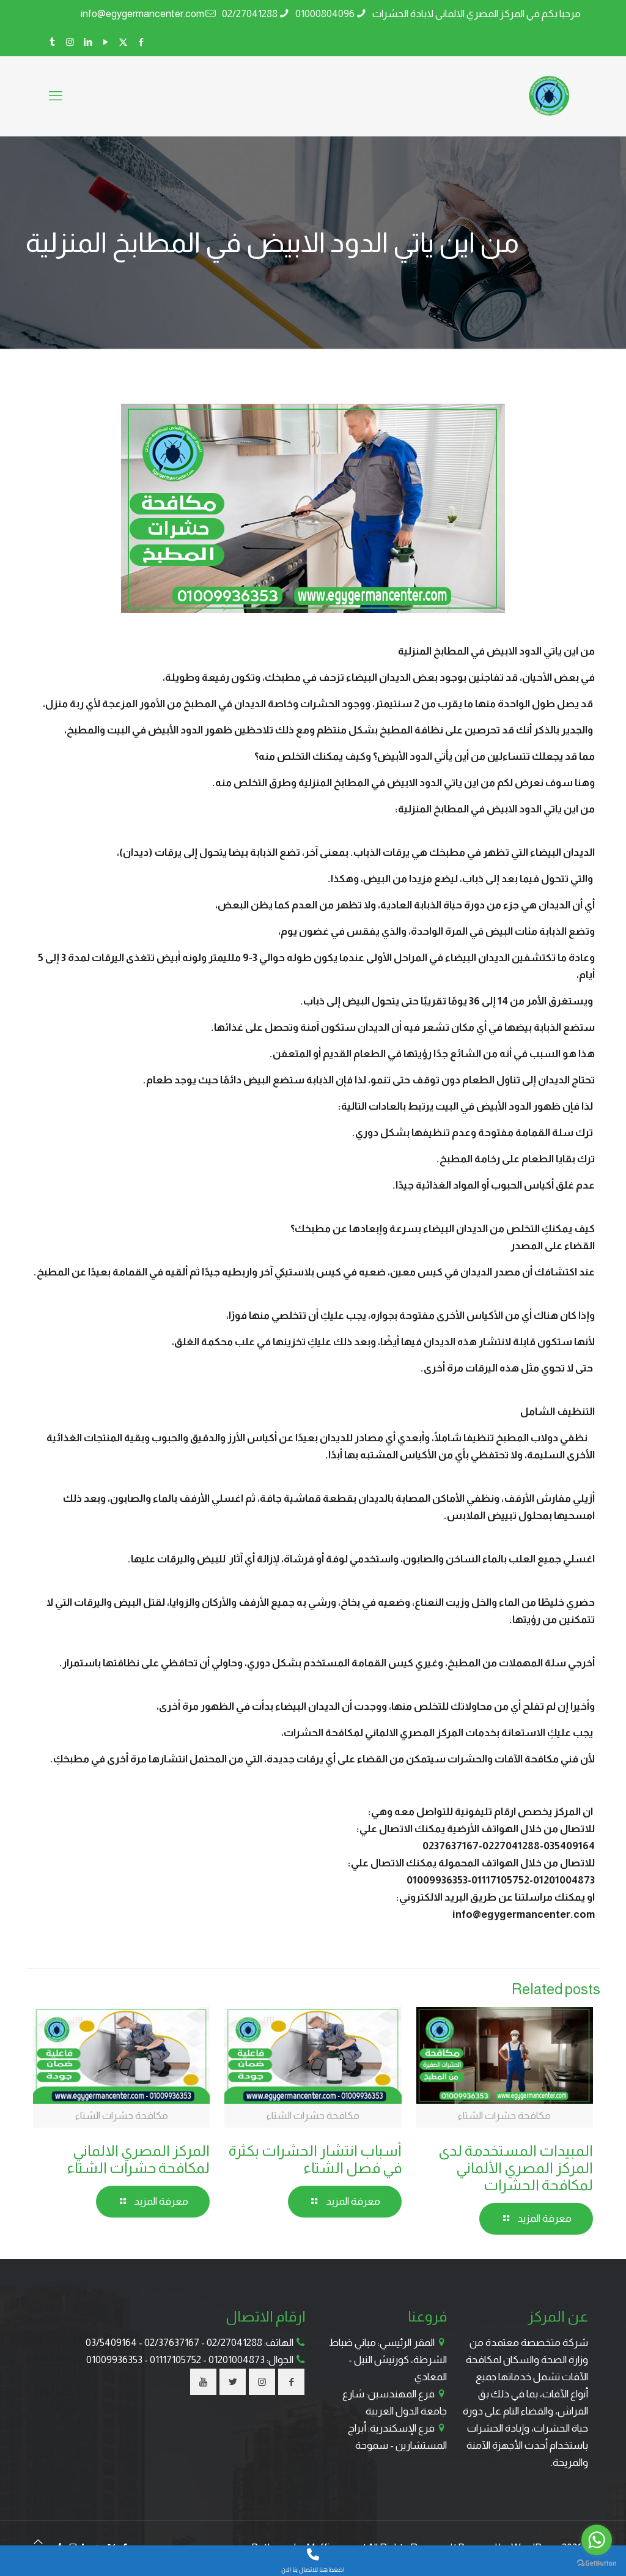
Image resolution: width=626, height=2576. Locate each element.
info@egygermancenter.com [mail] (142, 14)
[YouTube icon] (105, 42)
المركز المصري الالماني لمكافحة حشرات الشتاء (138, 2159)
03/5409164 (111, 2342)
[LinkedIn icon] (87, 42)
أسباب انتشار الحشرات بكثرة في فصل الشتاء (315, 2159)
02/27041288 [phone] (250, 14)
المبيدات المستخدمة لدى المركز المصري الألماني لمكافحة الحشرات (515, 2167)
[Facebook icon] (140, 42)
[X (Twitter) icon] (123, 42)
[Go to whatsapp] (596, 2540)
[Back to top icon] (38, 2542)
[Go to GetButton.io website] (596, 2563)
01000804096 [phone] (325, 14)
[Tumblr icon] (52, 42)
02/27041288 (234, 2342)
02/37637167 (171, 2342)
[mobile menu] (55, 96)
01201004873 (236, 2360)
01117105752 (175, 2360)
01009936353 (114, 2360)
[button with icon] (291, 2382)
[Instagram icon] (70, 42)
